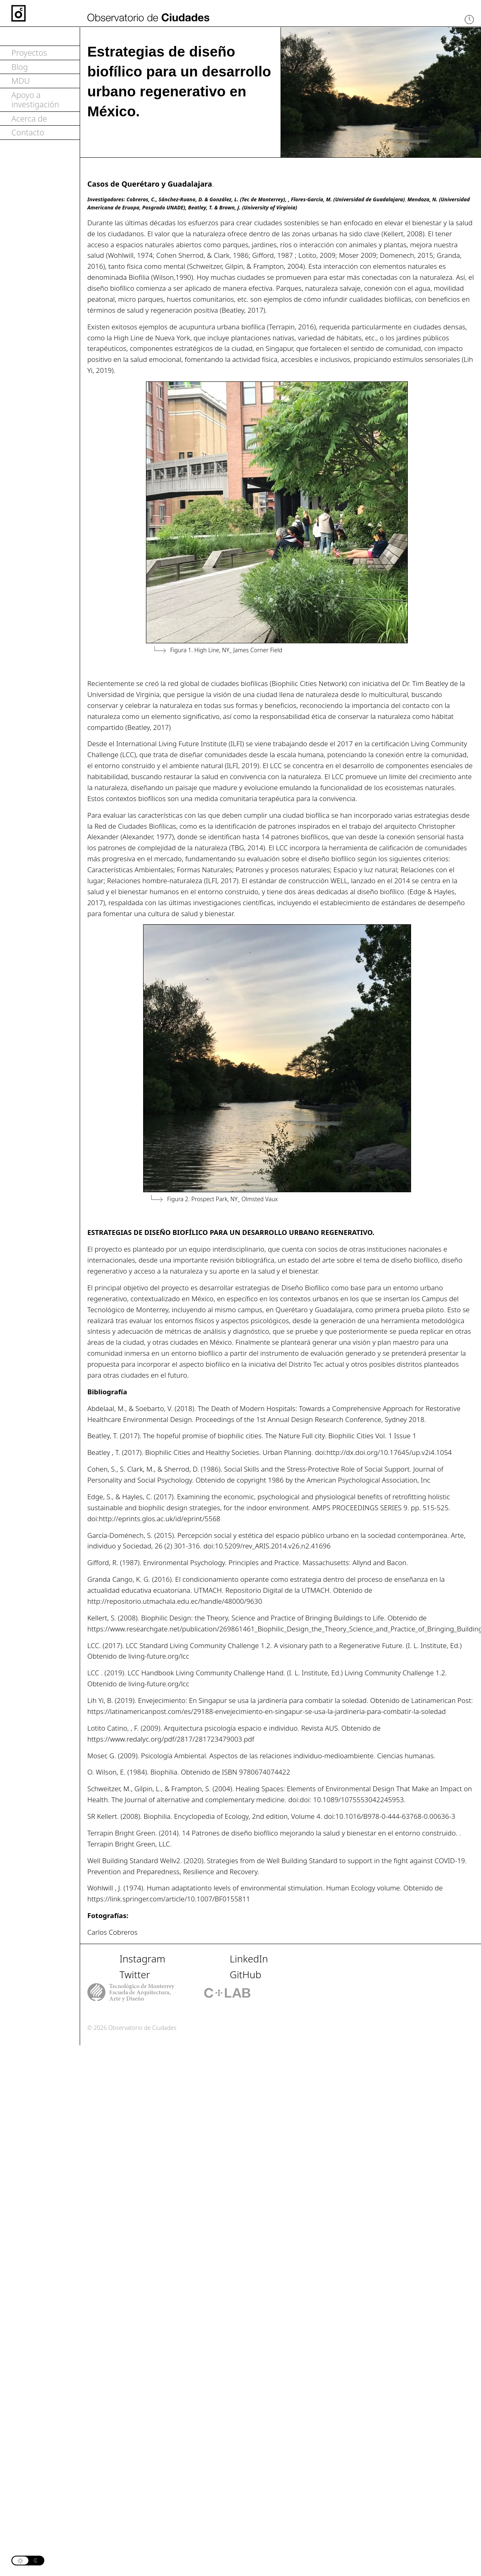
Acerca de (29, 118)
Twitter (135, 1974)
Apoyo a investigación (35, 99)
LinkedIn (249, 1958)
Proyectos (29, 52)
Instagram (142, 1958)
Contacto (27, 132)
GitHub (245, 1974)
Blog (19, 66)
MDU (20, 80)
